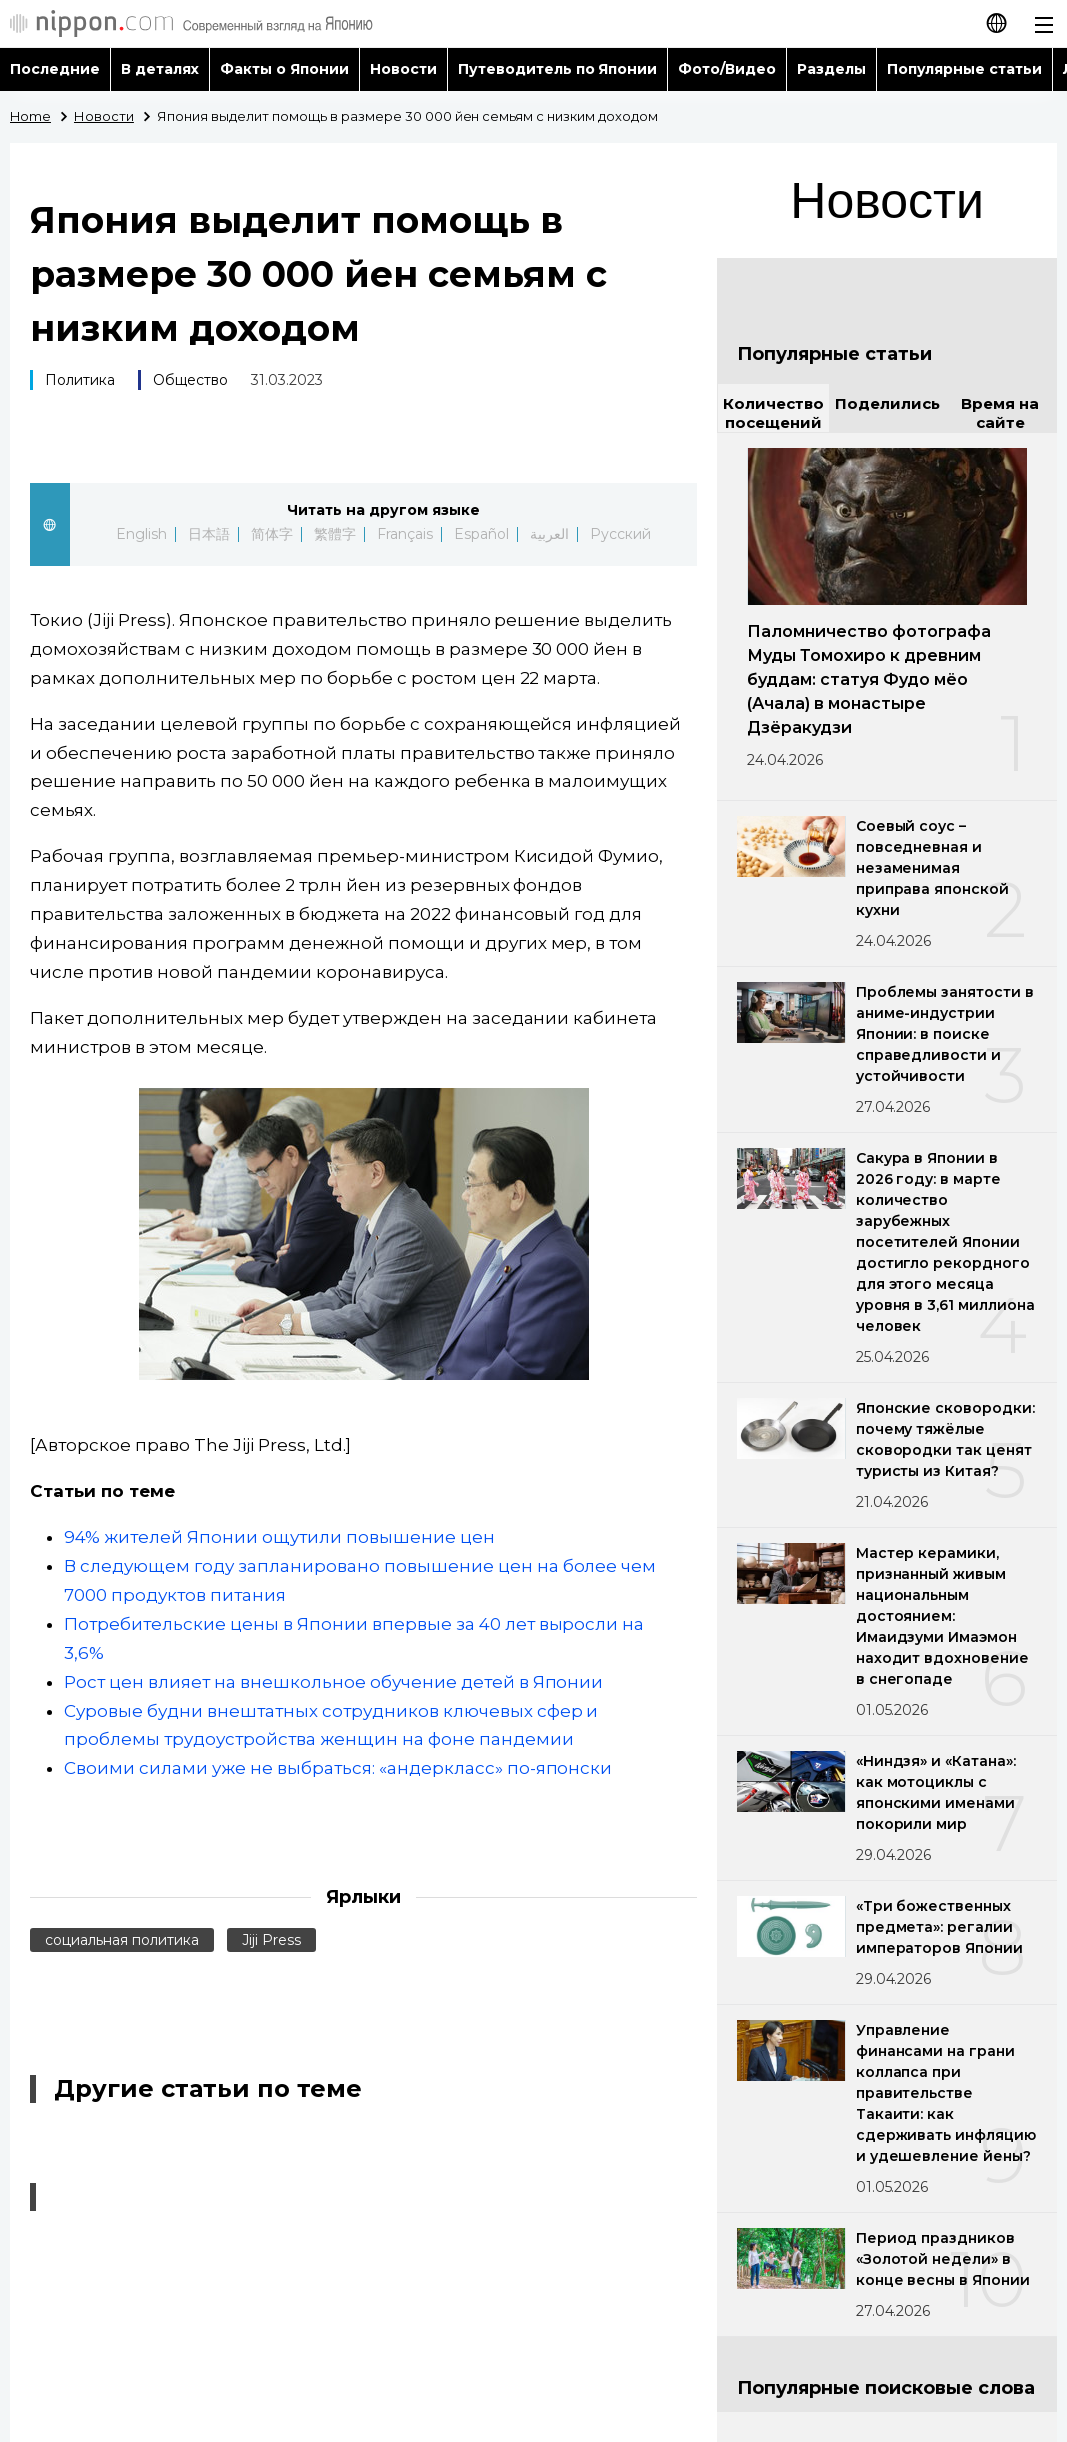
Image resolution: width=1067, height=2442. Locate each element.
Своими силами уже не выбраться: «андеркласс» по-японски (338, 1768)
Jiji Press (271, 1940)
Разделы (831, 69)
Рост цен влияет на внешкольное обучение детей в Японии (333, 1682)
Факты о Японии (284, 69)
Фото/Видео (727, 69)
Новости (403, 69)
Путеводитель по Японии (558, 69)
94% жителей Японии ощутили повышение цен (279, 1537)
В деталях (160, 69)
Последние (55, 69)
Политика (80, 380)
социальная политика (122, 1940)
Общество (190, 380)
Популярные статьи (964, 69)
